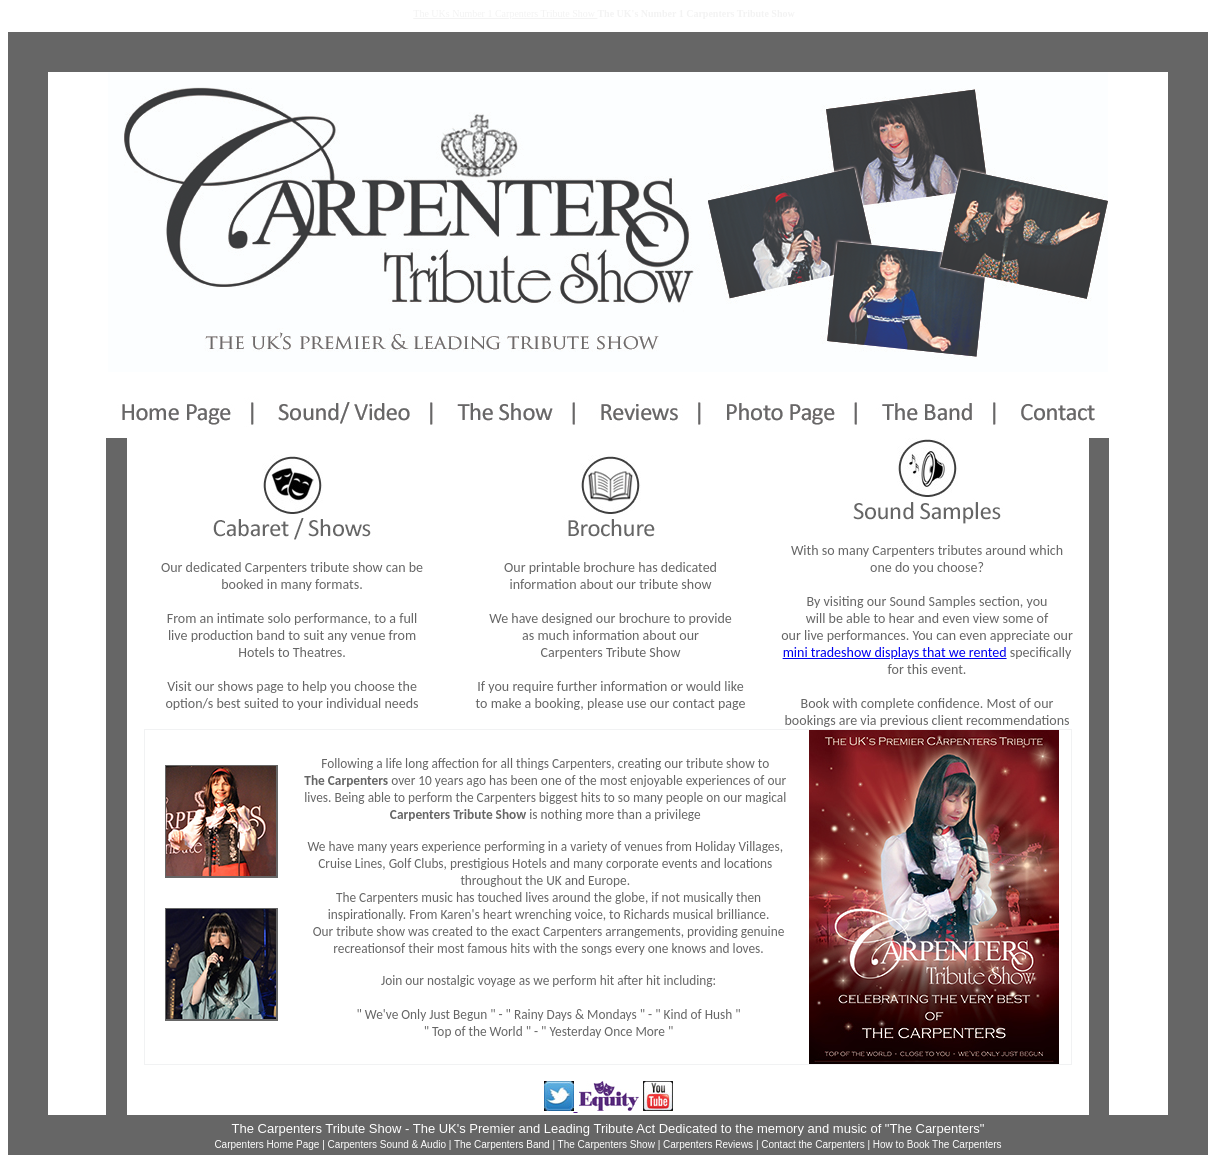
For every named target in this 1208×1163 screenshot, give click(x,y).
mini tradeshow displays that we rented (895, 652)
